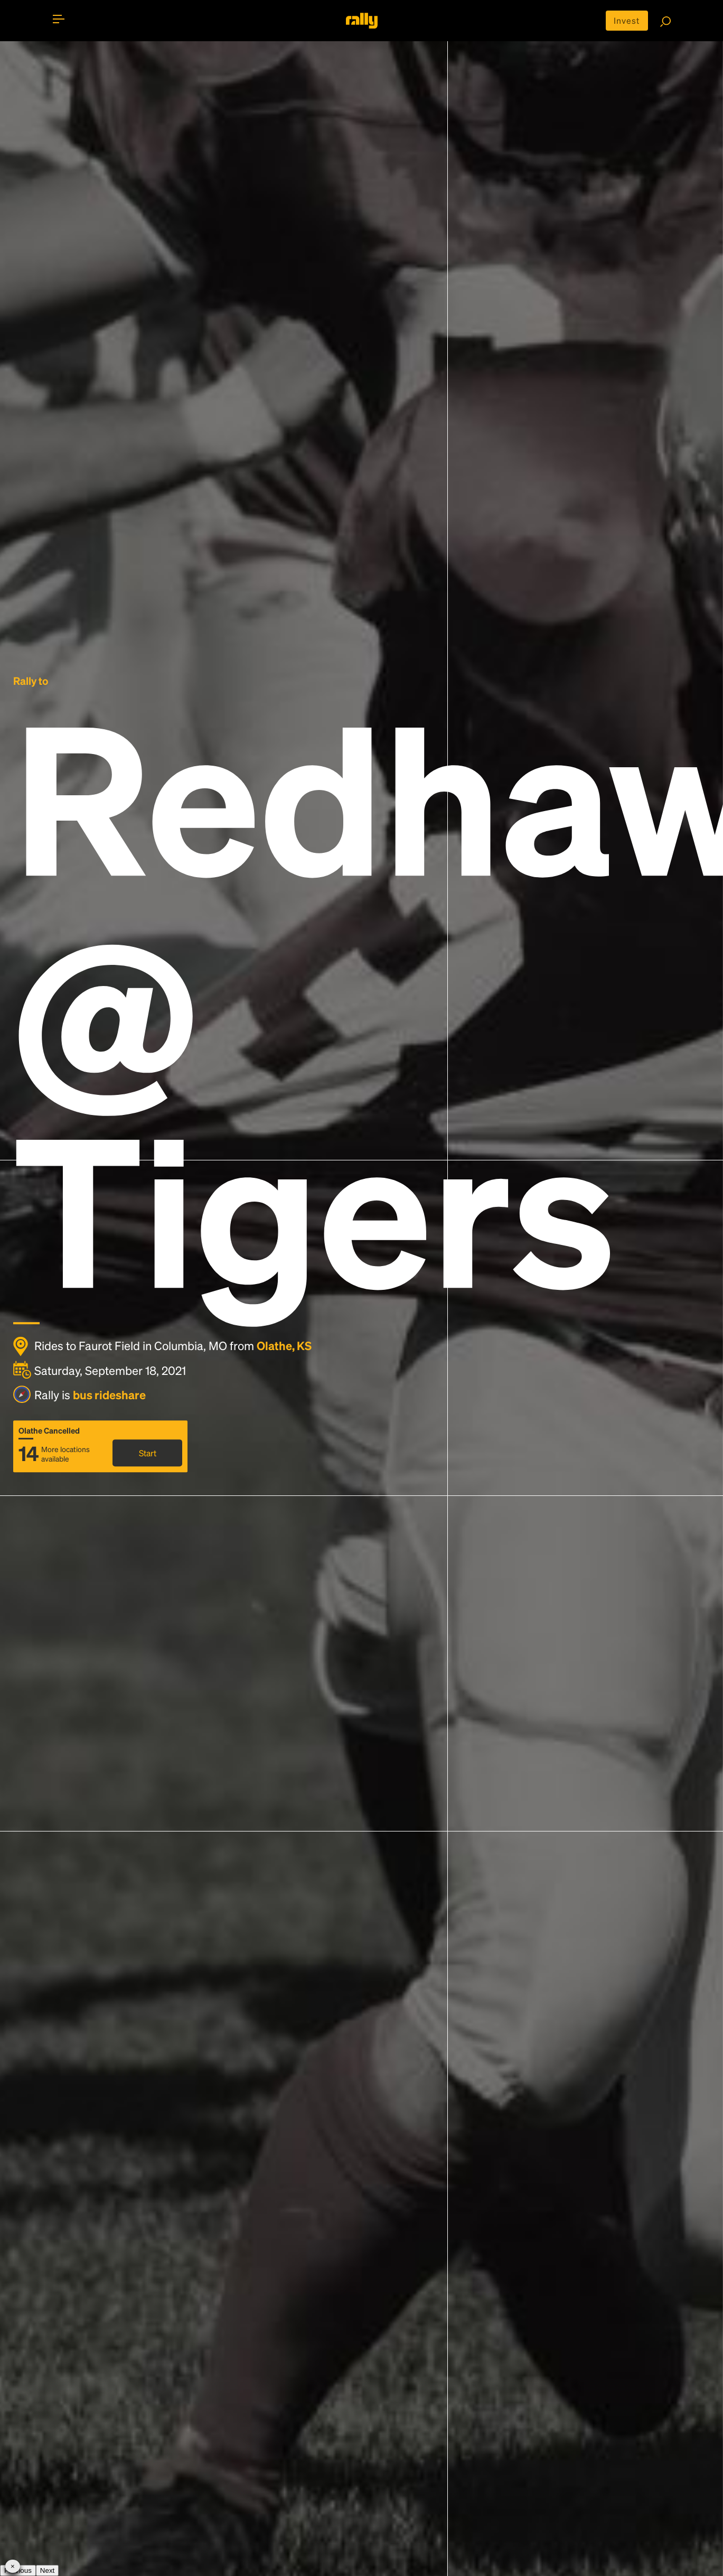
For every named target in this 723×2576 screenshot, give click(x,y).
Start (147, 1452)
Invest (627, 20)
